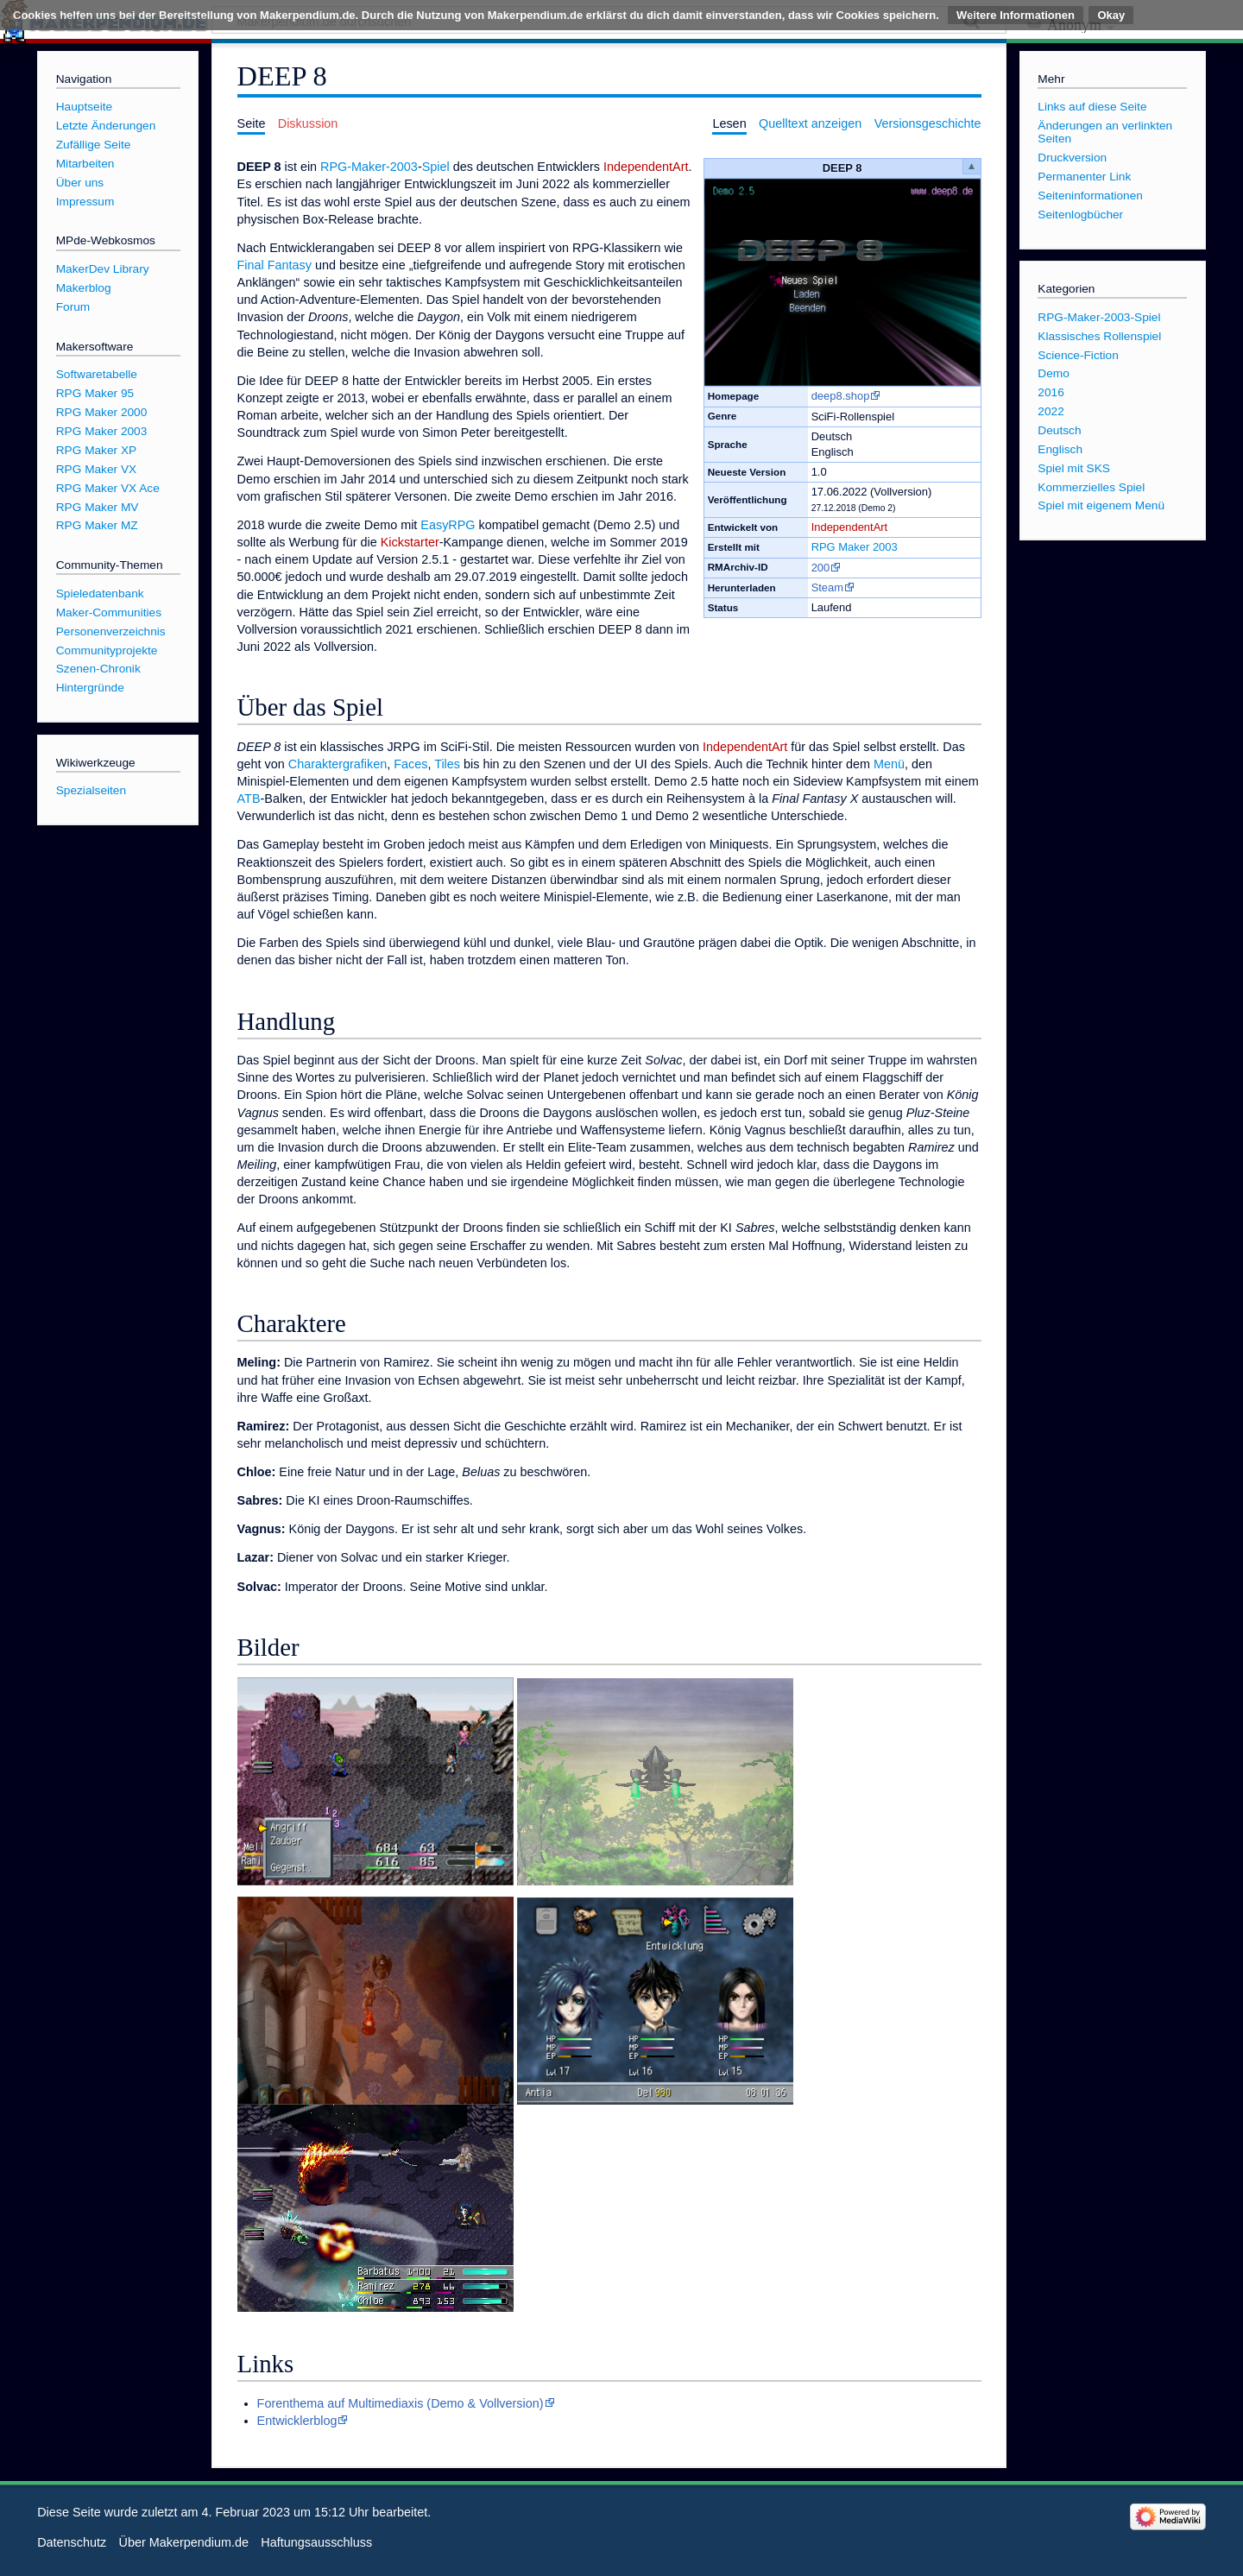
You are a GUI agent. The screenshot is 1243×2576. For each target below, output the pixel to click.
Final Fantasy (274, 265)
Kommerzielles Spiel (1091, 487)
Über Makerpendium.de (184, 2542)
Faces (410, 764)
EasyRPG (447, 525)
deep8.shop (840, 395)
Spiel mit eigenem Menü (1101, 505)
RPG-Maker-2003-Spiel (1099, 317)
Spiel (436, 167)
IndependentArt (849, 527)
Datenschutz (71, 2542)
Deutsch (1059, 430)
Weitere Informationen (1015, 15)
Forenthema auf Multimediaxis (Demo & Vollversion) (400, 2403)
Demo (1053, 373)
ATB (249, 798)
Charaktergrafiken (337, 764)
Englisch (1060, 449)
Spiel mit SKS (1074, 468)
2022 (1050, 411)
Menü (889, 764)
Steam (827, 587)
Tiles (447, 764)
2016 (1050, 392)
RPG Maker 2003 (854, 546)
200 (820, 567)
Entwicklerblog (297, 2421)
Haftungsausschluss (316, 2542)
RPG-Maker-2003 (369, 167)
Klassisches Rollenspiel (1099, 336)
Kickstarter (410, 542)
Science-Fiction (1078, 355)
